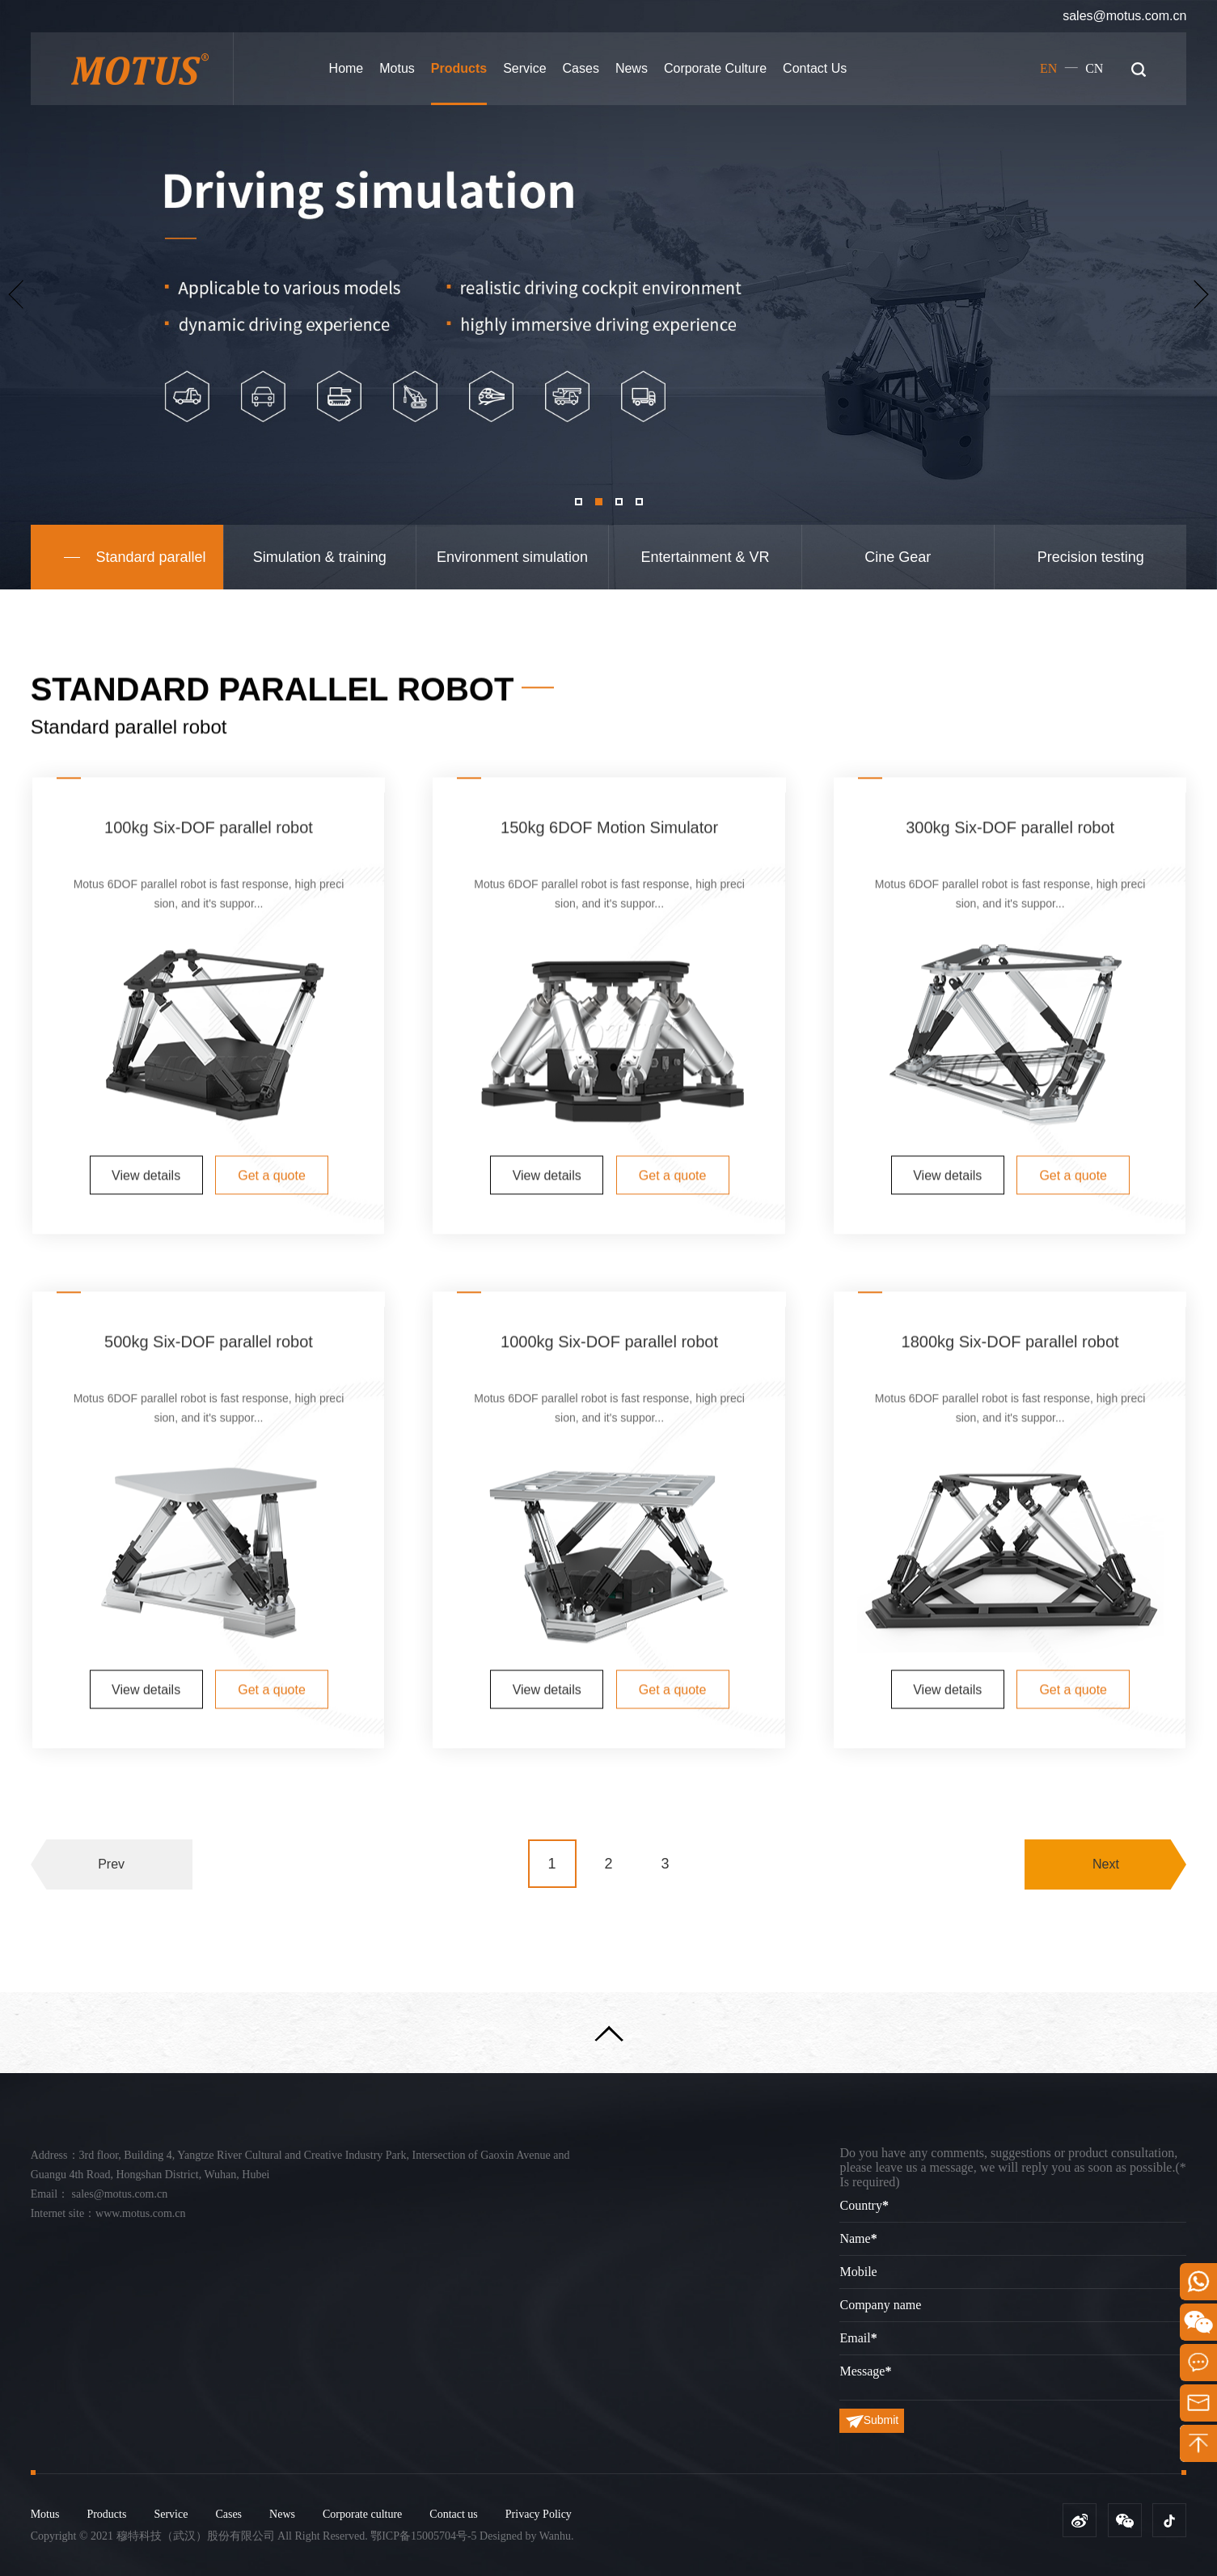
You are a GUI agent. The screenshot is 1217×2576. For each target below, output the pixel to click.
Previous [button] (15, 294)
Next (1105, 1903)
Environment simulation (512, 557)
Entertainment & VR (704, 557)
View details (146, 1541)
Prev (111, 1903)
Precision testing (1090, 557)
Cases (581, 68)
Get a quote (272, 1541)
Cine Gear (897, 557)
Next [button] (1201, 294)
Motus (397, 68)
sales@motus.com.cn (1124, 16)
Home (346, 68)
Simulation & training (320, 557)
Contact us (815, 68)
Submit (872, 2420)
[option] (608, 294)
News (631, 68)
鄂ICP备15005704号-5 (423, 2536)
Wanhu (555, 2536)
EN (1048, 68)
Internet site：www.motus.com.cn (108, 2213)
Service (524, 68)
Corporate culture (715, 68)
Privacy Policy (538, 2514)
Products (459, 68)
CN (1094, 68)
